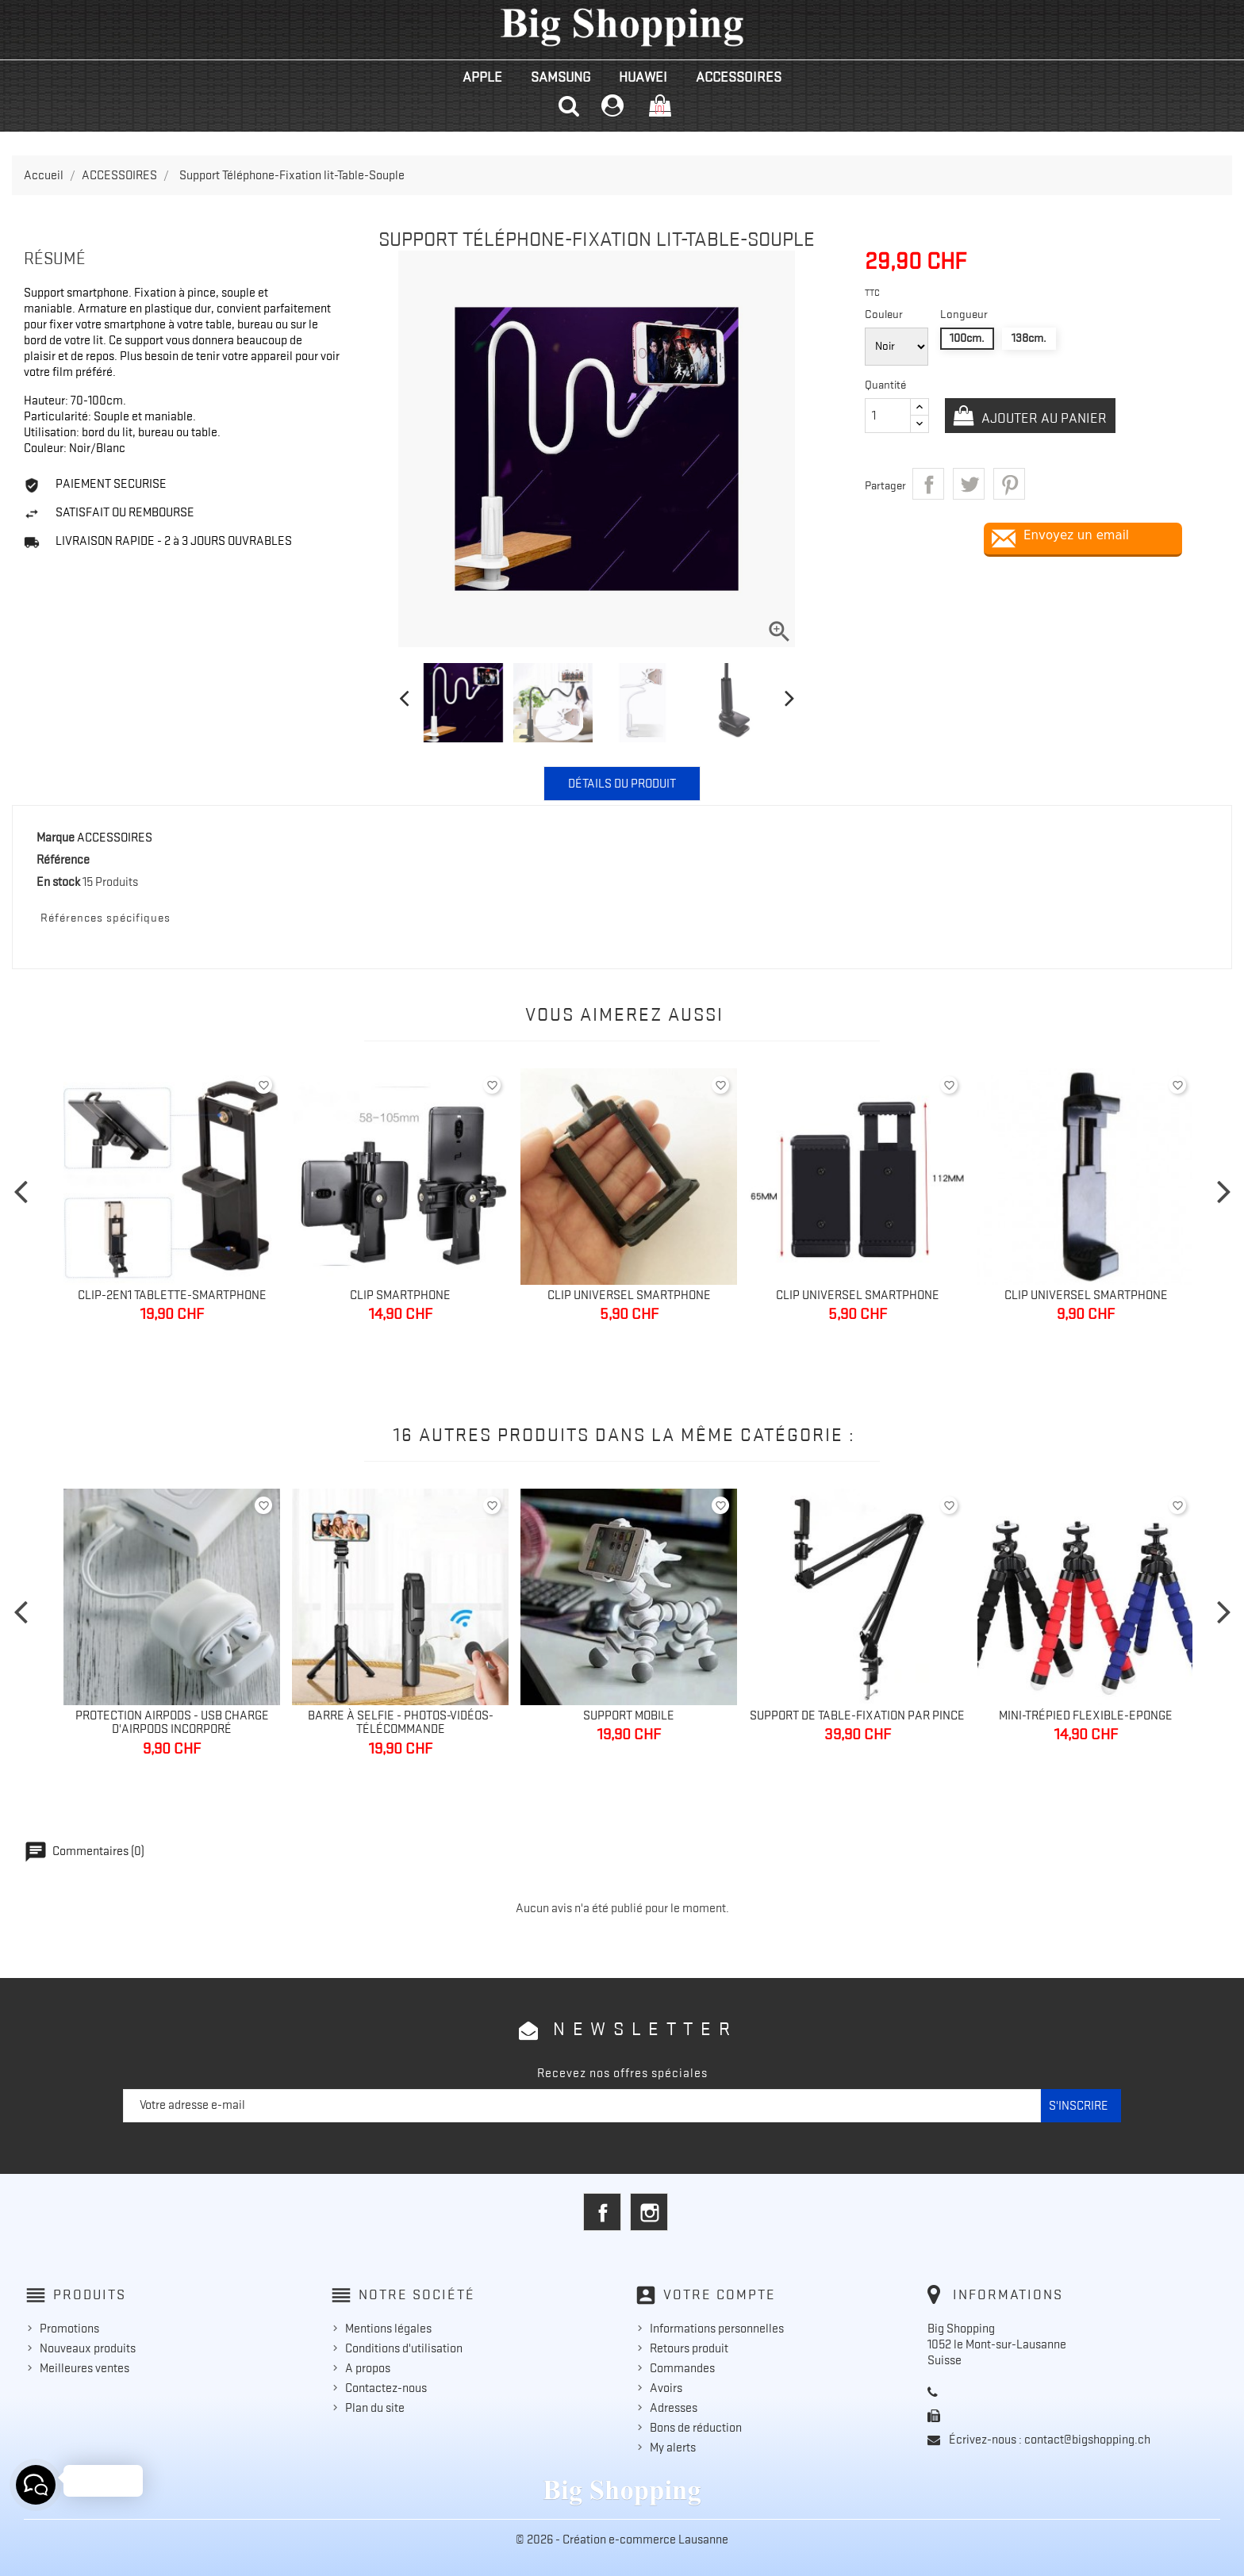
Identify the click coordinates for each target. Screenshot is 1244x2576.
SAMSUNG (560, 77)
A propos (367, 2368)
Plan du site (375, 2408)
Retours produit (689, 2348)
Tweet (969, 484)
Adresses (673, 2408)
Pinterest (1009, 484)
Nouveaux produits (88, 2348)
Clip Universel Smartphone (629, 1295)
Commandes (682, 2368)
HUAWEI (643, 77)
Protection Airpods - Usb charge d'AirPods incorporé (172, 1722)
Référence (63, 860)
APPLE (482, 77)
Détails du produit (622, 783)
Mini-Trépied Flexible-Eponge (1086, 1715)
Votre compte (719, 2294)
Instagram (649, 2212)
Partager (928, 484)
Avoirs (666, 2388)
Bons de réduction (696, 2428)
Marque (55, 837)
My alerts (673, 2447)
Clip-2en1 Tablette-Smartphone (172, 1295)
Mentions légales (388, 2328)
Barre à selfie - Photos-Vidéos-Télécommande (400, 1722)
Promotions (69, 2328)
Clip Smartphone (400, 1295)
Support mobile (628, 1715)
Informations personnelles (717, 2328)
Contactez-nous (386, 2388)
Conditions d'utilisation (404, 2348)
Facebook (602, 2212)
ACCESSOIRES (738, 77)
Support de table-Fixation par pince (857, 1715)
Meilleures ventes (84, 2368)
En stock (58, 882)
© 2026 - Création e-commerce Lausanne (622, 2539)
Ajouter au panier (1042, 418)
